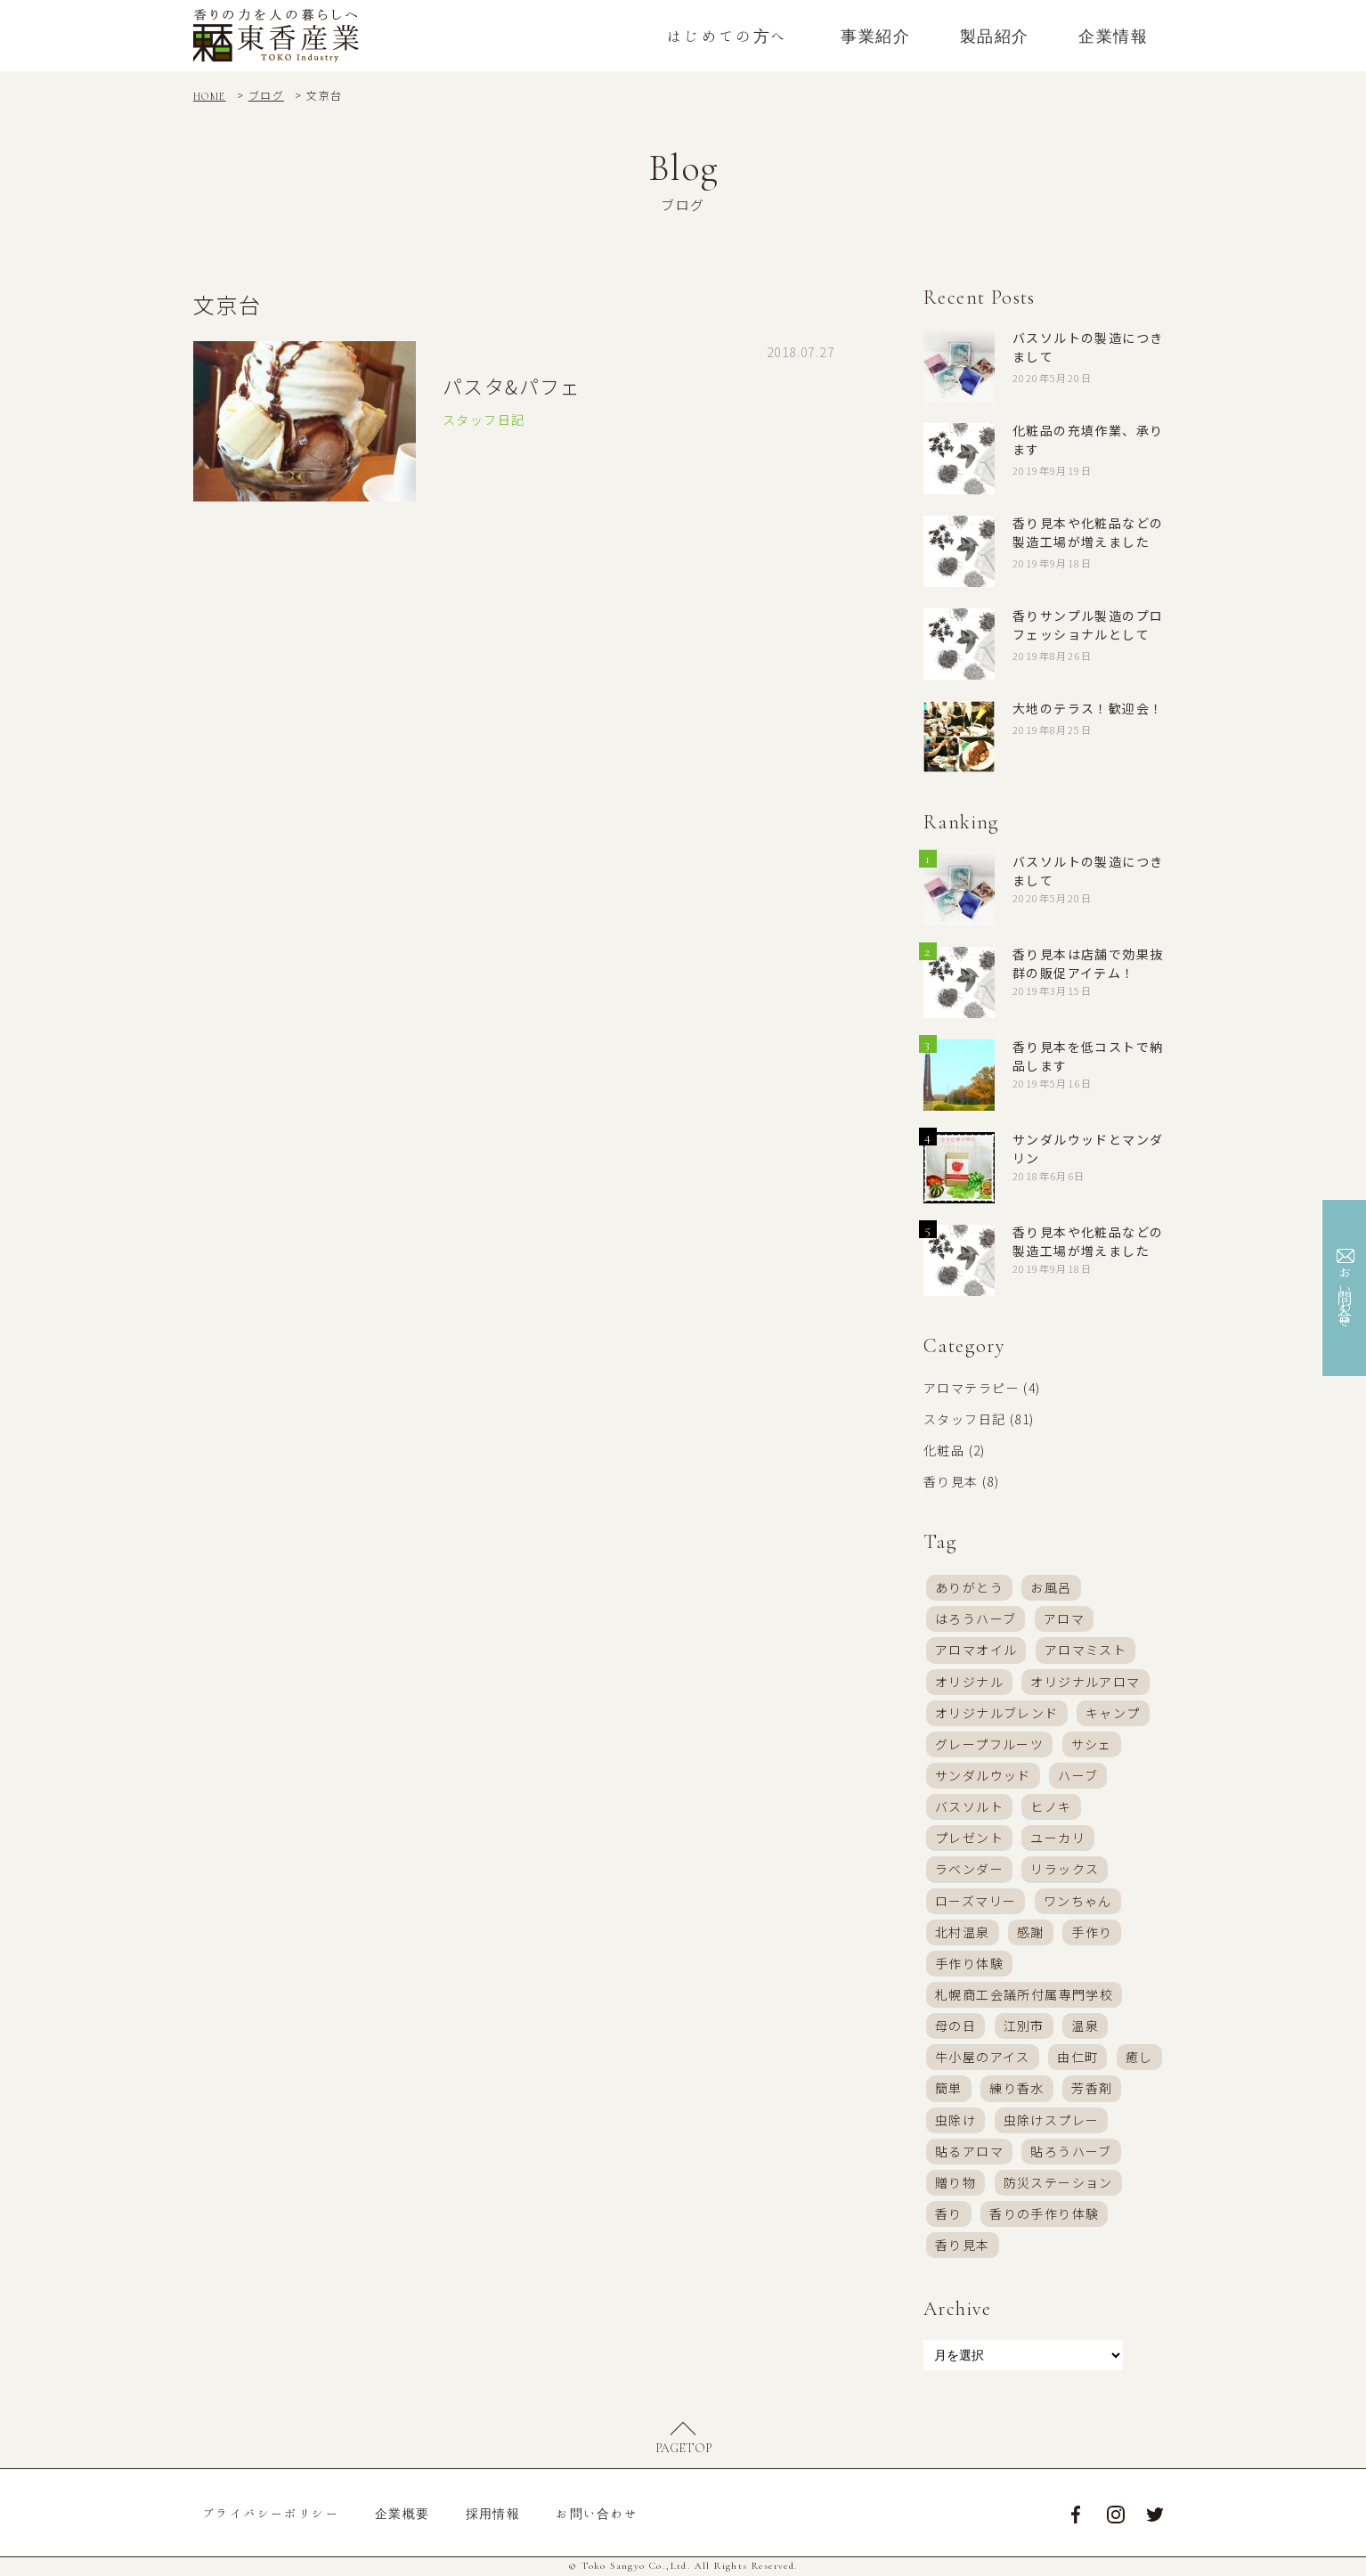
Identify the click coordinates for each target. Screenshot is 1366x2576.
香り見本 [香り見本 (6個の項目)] (962, 2245)
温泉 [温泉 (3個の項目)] (1085, 2026)
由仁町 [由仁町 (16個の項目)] (1077, 2058)
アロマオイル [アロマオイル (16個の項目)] (976, 1650)
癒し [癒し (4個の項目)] (1139, 2058)
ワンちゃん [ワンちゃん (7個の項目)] (1078, 1901)
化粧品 (943, 1450)
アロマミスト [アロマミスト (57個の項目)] (1085, 1650)
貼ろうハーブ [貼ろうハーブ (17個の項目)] (1070, 2152)
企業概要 (402, 2514)
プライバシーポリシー (270, 2514)
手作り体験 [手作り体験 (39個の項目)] (969, 1963)
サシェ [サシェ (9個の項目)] (1091, 1744)
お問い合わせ (597, 2514)
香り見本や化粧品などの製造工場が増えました (1087, 532)
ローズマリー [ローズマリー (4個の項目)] (975, 1901)
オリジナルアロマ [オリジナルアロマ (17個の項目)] (1085, 1682)
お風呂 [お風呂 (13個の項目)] (1050, 1587)
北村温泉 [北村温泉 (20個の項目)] (962, 1932)
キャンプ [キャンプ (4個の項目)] (1113, 1713)
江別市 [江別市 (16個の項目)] (1024, 2026)
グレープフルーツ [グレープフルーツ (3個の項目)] (989, 1744)
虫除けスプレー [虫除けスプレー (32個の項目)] (1052, 2120)
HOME (209, 96)
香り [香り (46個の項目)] (949, 2214)
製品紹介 (994, 36)
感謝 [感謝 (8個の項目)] (1031, 1932)
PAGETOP (683, 2449)
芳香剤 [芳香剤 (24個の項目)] (1091, 2089)
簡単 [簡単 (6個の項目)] (949, 2089)
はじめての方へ (727, 36)
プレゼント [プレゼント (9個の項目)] (969, 1838)
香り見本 (951, 1481)
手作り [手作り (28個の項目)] (1091, 1932)
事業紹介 (875, 36)
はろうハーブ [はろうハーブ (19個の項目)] (975, 1618)
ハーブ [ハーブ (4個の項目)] (1078, 1775)
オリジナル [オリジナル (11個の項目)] (969, 1682)
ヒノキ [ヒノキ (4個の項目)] (1050, 1806)
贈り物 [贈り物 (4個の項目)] (955, 2183)
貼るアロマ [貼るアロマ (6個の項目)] (969, 2152)
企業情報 (1113, 36)
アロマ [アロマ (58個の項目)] (1064, 1618)
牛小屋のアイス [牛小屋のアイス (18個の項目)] (982, 2058)
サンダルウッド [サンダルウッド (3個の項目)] (983, 1775)
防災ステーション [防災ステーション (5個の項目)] (1058, 2183)
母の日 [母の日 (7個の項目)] (955, 2026)
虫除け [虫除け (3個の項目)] (955, 2120)
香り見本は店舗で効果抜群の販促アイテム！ (1087, 963)
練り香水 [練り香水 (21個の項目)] (1017, 2089)
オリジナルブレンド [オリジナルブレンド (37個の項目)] (997, 1713)
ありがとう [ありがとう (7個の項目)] (969, 1587)
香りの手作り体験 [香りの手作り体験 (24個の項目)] (1044, 2214)
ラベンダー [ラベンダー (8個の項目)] (969, 1870)
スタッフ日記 (964, 1419)
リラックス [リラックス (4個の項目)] (1064, 1870)
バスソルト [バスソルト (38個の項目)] (969, 1806)
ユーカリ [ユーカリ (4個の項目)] (1057, 1838)
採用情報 (493, 2514)
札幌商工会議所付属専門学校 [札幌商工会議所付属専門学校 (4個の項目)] (1024, 1995)
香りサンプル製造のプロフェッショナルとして (1087, 625)
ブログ (266, 94)
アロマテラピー (971, 1388)
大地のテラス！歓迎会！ (1087, 708)
